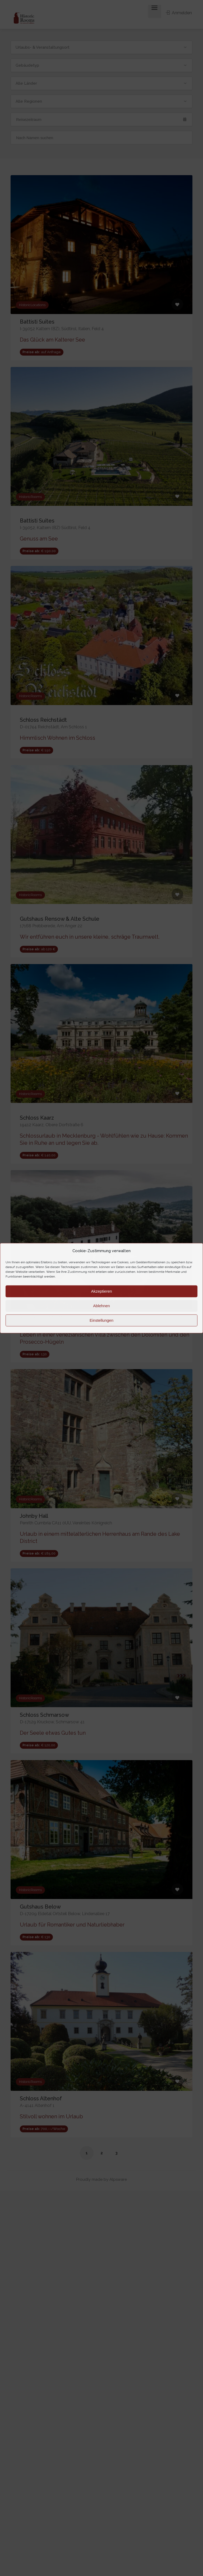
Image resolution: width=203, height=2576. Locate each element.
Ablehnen (101, 1305)
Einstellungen (101, 1320)
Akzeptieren (101, 1291)
